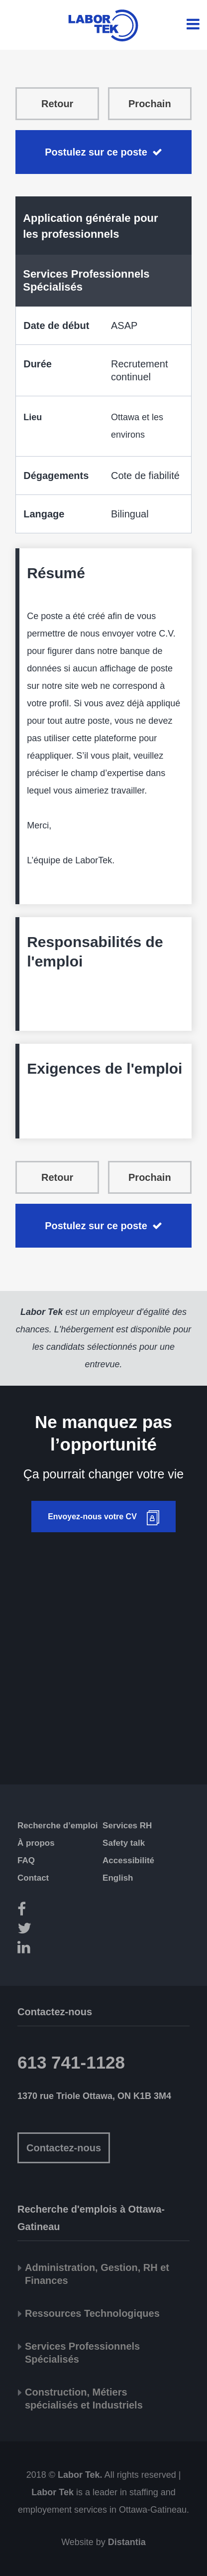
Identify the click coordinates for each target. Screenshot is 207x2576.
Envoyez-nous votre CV (92, 1516)
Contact (33, 1878)
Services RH (127, 1825)
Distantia (127, 2542)
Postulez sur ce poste (96, 152)
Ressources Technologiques (92, 2313)
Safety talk (124, 1843)
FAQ (26, 1860)
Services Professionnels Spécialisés (86, 280)
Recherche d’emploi (57, 1825)
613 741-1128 (71, 2062)
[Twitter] (66, 1930)
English (118, 1878)
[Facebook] (66, 1911)
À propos (36, 1843)
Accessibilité (128, 1860)
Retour (57, 103)
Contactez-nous (63, 2147)
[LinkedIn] (66, 1948)
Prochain (149, 103)
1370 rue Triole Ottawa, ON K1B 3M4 (94, 2096)
